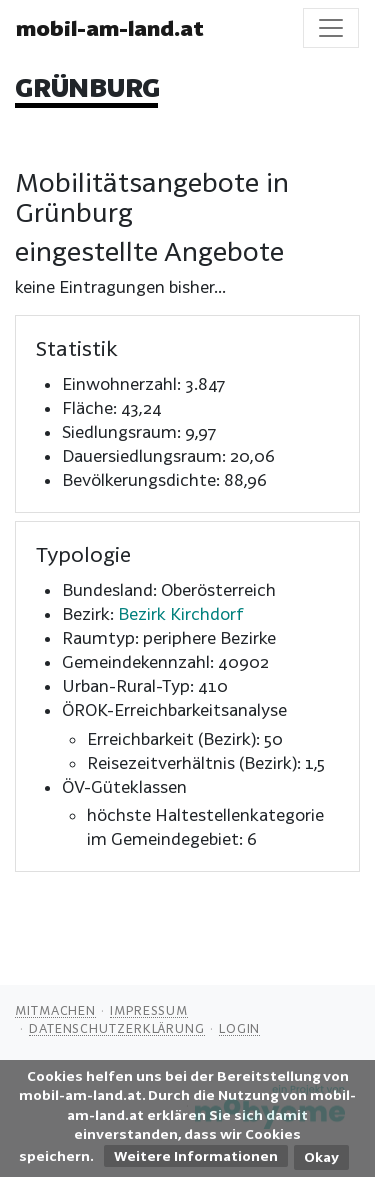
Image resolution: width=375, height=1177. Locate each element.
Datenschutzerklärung (117, 1028)
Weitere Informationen (196, 1156)
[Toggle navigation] (331, 28)
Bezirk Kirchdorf (181, 613)
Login (240, 1028)
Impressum (149, 1010)
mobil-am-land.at (110, 28)
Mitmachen (55, 1010)
